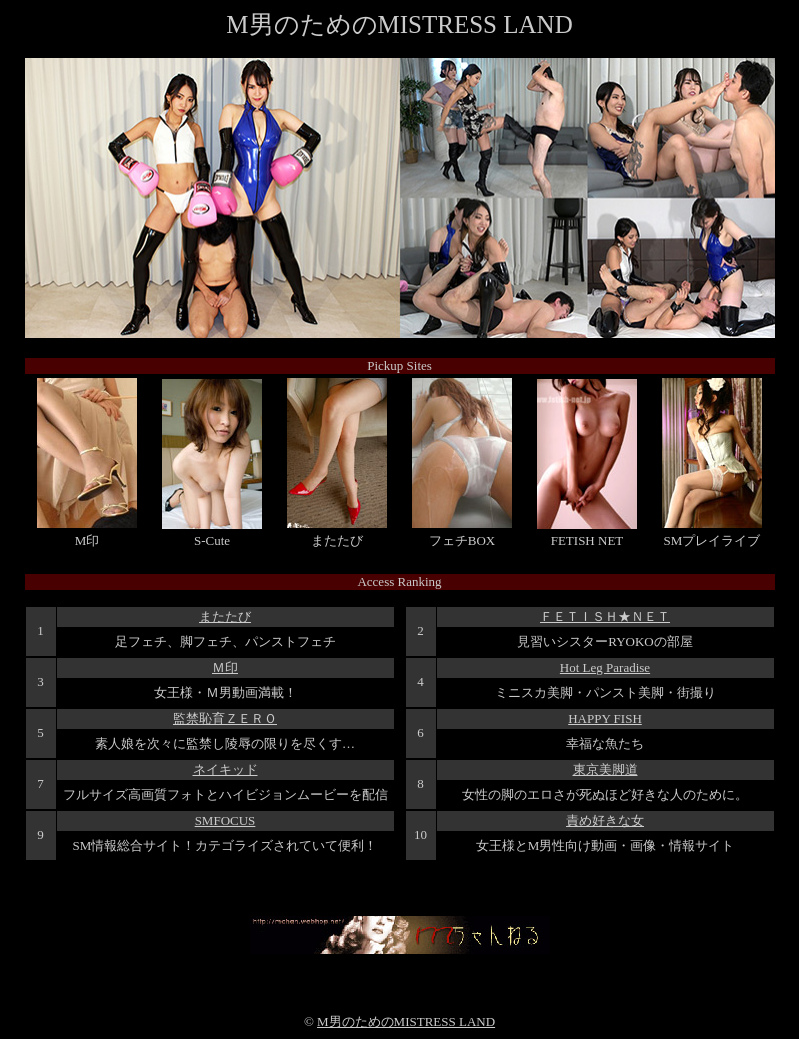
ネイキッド (225, 769)
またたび (225, 616)
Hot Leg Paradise (605, 667)
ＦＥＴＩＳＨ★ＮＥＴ (605, 616)
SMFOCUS (225, 820)
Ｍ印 (225, 667)
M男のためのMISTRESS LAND (406, 1021)
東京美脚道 (605, 769)
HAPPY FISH (605, 718)
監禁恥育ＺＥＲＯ (225, 718)
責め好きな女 (605, 820)
